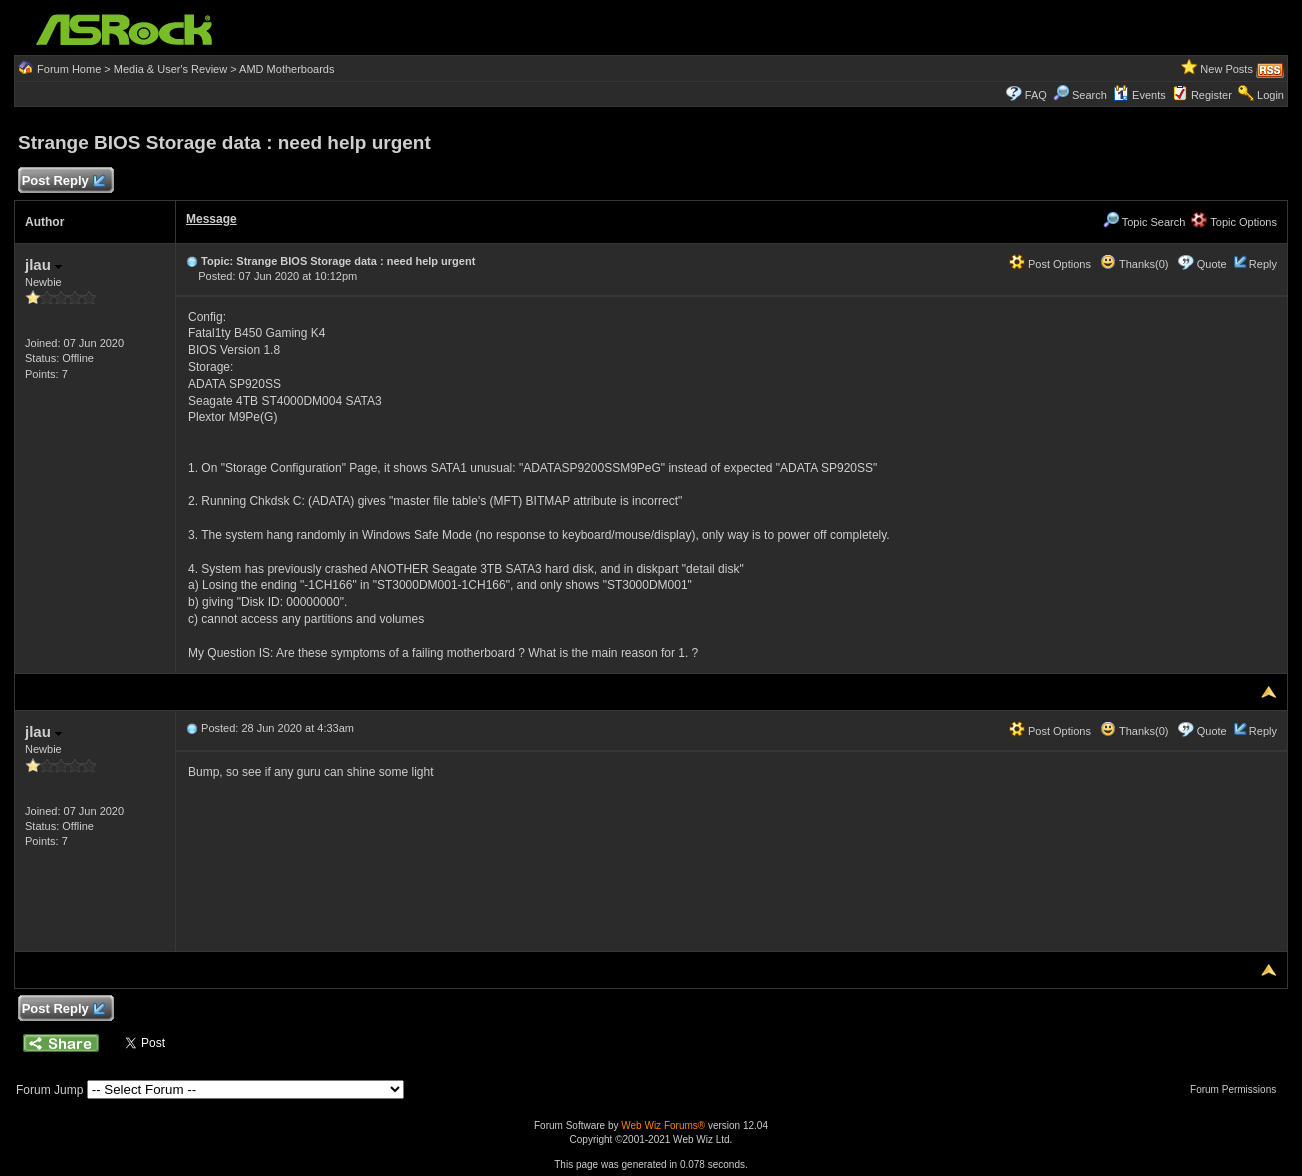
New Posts (1226, 69)
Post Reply (63, 181)
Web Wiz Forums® (663, 1125)
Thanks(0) (1134, 264)
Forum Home (69, 69)
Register (1211, 95)
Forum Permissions (1238, 1089)
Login (1270, 95)
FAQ (1036, 95)
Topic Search (1144, 222)
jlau (43, 264)
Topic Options (1234, 222)
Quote (1212, 264)
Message (211, 219)
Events (1139, 95)
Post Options (1050, 264)
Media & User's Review (170, 69)
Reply (1263, 264)
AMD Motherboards (286, 69)
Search (1089, 95)
